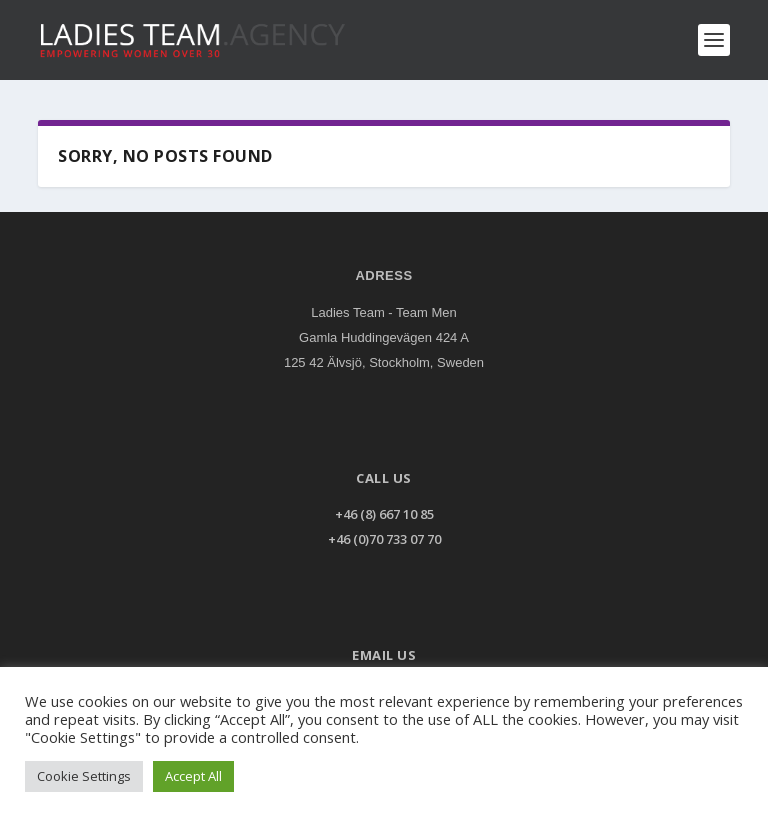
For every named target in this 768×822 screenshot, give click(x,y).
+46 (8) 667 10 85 (384, 514)
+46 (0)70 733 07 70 (384, 539)
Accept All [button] (193, 776)
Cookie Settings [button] (84, 776)
